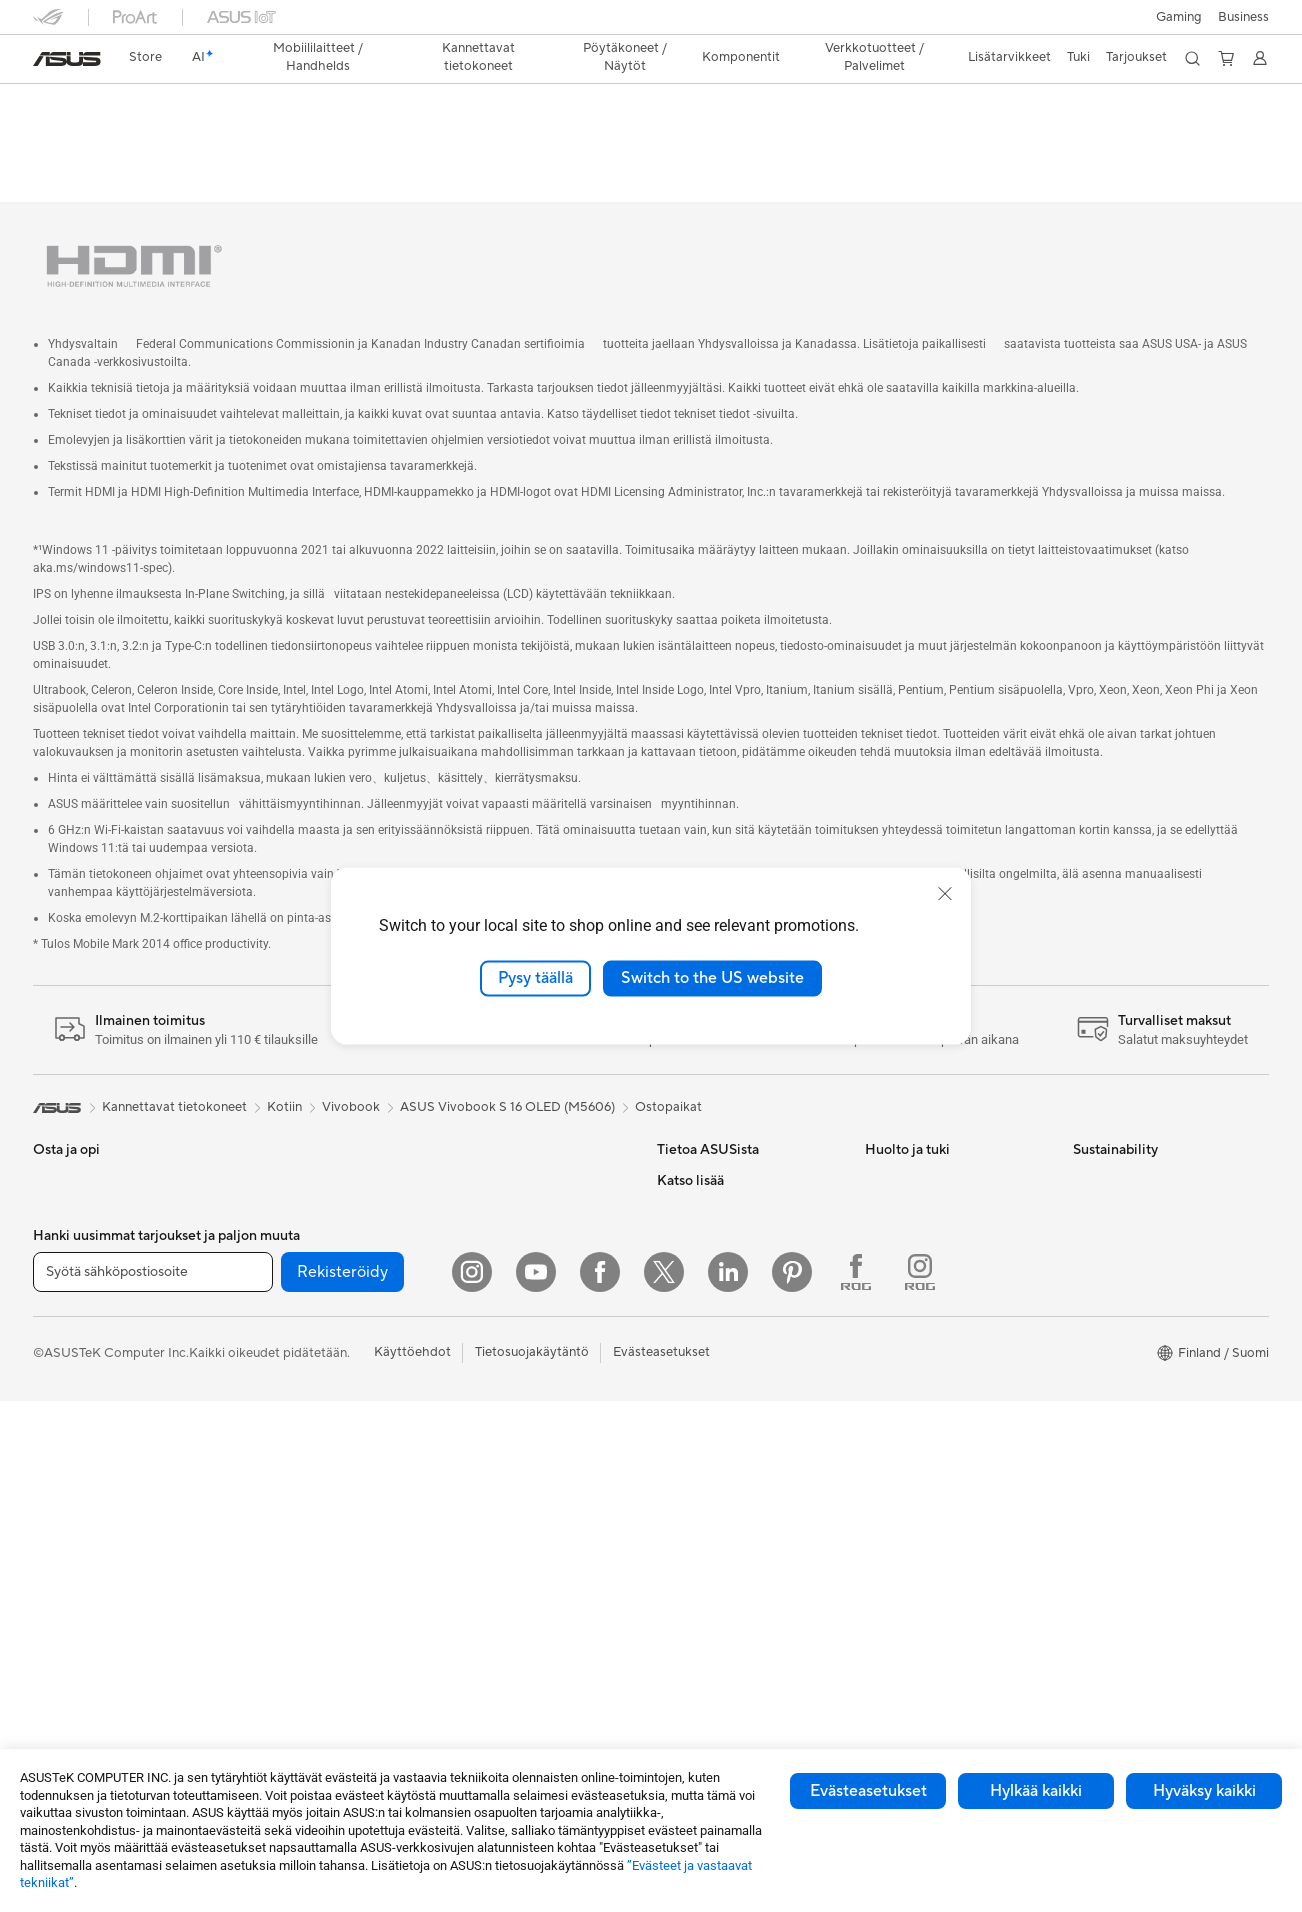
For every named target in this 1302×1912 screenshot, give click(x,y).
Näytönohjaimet (288, 1272)
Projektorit (272, 1181)
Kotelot (262, 1302)
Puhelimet (62, 1182)
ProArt (677, 1572)
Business (1243, 17)
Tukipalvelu (897, 1151)
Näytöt (54, 1454)
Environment (1110, 1181)
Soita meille (899, 1211)
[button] (1179, 17)
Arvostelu (538, 144)
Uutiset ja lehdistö (710, 1241)
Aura (671, 1692)
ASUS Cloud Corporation (732, 1331)
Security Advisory (917, 1331)
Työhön (55, 1303)
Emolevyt (268, 1242)
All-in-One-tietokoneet (100, 1484)
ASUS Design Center (718, 1512)
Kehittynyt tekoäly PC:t (726, 1452)
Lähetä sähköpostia (923, 1181)
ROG (672, 1542)
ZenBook (684, 1602)
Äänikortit (269, 1422)
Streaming (476, 1392)
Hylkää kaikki (1036, 1791)
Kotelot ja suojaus (498, 1452)
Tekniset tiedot (441, 144)
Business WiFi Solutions (515, 1241)
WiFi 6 (258, 1543)
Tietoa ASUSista (705, 1151)
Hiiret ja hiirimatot (499, 1332)
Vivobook (351, 1078)
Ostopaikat (668, 1078)
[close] (945, 894)
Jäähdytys (270, 1332)
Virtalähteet (275, 1362)
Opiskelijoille (70, 1363)
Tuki (607, 144)
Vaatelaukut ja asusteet (514, 1422)
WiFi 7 (258, 1513)
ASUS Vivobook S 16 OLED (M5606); (262, 104)
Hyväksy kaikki (1204, 1791)
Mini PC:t (267, 1151)
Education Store (705, 1482)
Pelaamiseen (69, 1273)
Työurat (679, 1181)
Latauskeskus (904, 1271)
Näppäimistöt (486, 1302)
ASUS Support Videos (930, 1301)
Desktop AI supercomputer (526, 1211)
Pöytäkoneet (71, 1514)
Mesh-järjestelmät (499, 1181)
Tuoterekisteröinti (917, 1241)
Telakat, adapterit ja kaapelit (529, 1512)
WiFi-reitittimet (491, 1151)
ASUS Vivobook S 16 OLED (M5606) (507, 1078)
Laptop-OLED (330, 144)
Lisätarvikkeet (74, 1393)
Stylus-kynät (483, 1572)
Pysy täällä (535, 978)
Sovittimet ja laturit (502, 1482)
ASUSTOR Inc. (700, 1271)
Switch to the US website (712, 978)
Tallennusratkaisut (292, 1452)
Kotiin (50, 1243)
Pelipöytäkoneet (81, 1544)
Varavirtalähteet (494, 1542)
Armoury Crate (701, 1662)
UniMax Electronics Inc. (726, 1361)
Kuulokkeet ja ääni (499, 1362)
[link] (67, 59)
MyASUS (892, 1361)
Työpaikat (686, 1301)
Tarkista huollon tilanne (932, 1391)
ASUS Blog (690, 1632)
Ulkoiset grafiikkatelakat (312, 1392)
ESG (670, 1211)
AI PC (674, 1422)
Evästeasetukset (868, 1791)
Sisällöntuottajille (83, 1333)
